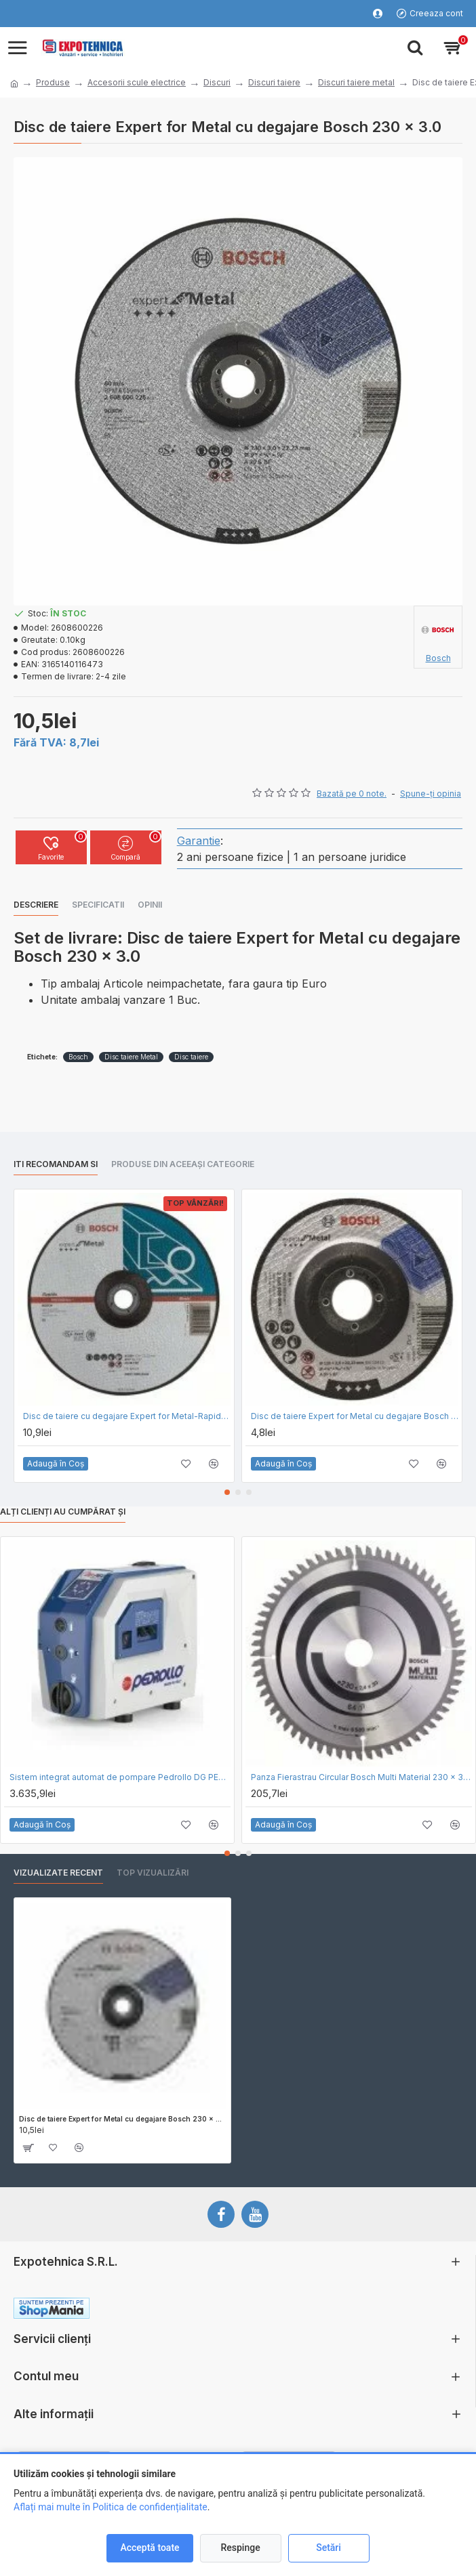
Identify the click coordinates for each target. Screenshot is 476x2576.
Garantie (198, 840)
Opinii (150, 905)
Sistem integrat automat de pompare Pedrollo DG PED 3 (120, 1777)
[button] (227, 1492)
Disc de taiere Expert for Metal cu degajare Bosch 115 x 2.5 (354, 1416)
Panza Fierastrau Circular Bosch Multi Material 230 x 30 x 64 (361, 1777)
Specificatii (98, 905)
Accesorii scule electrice (136, 82)
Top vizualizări (153, 1872)
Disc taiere (191, 1057)
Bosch (78, 1057)
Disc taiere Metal (131, 1057)
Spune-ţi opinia (430, 793)
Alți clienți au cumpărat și (62, 1511)
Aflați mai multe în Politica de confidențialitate (110, 2506)
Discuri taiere (274, 82)
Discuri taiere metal (356, 82)
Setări (328, 2547)
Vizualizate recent (58, 1872)
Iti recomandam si (56, 1164)
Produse (53, 82)
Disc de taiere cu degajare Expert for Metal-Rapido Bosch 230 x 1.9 (127, 1416)
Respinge (240, 2547)
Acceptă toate (149, 2547)
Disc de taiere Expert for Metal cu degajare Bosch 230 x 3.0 (122, 2119)
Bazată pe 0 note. (351, 793)
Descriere (36, 905)
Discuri (217, 82)
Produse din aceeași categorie (182, 1164)
